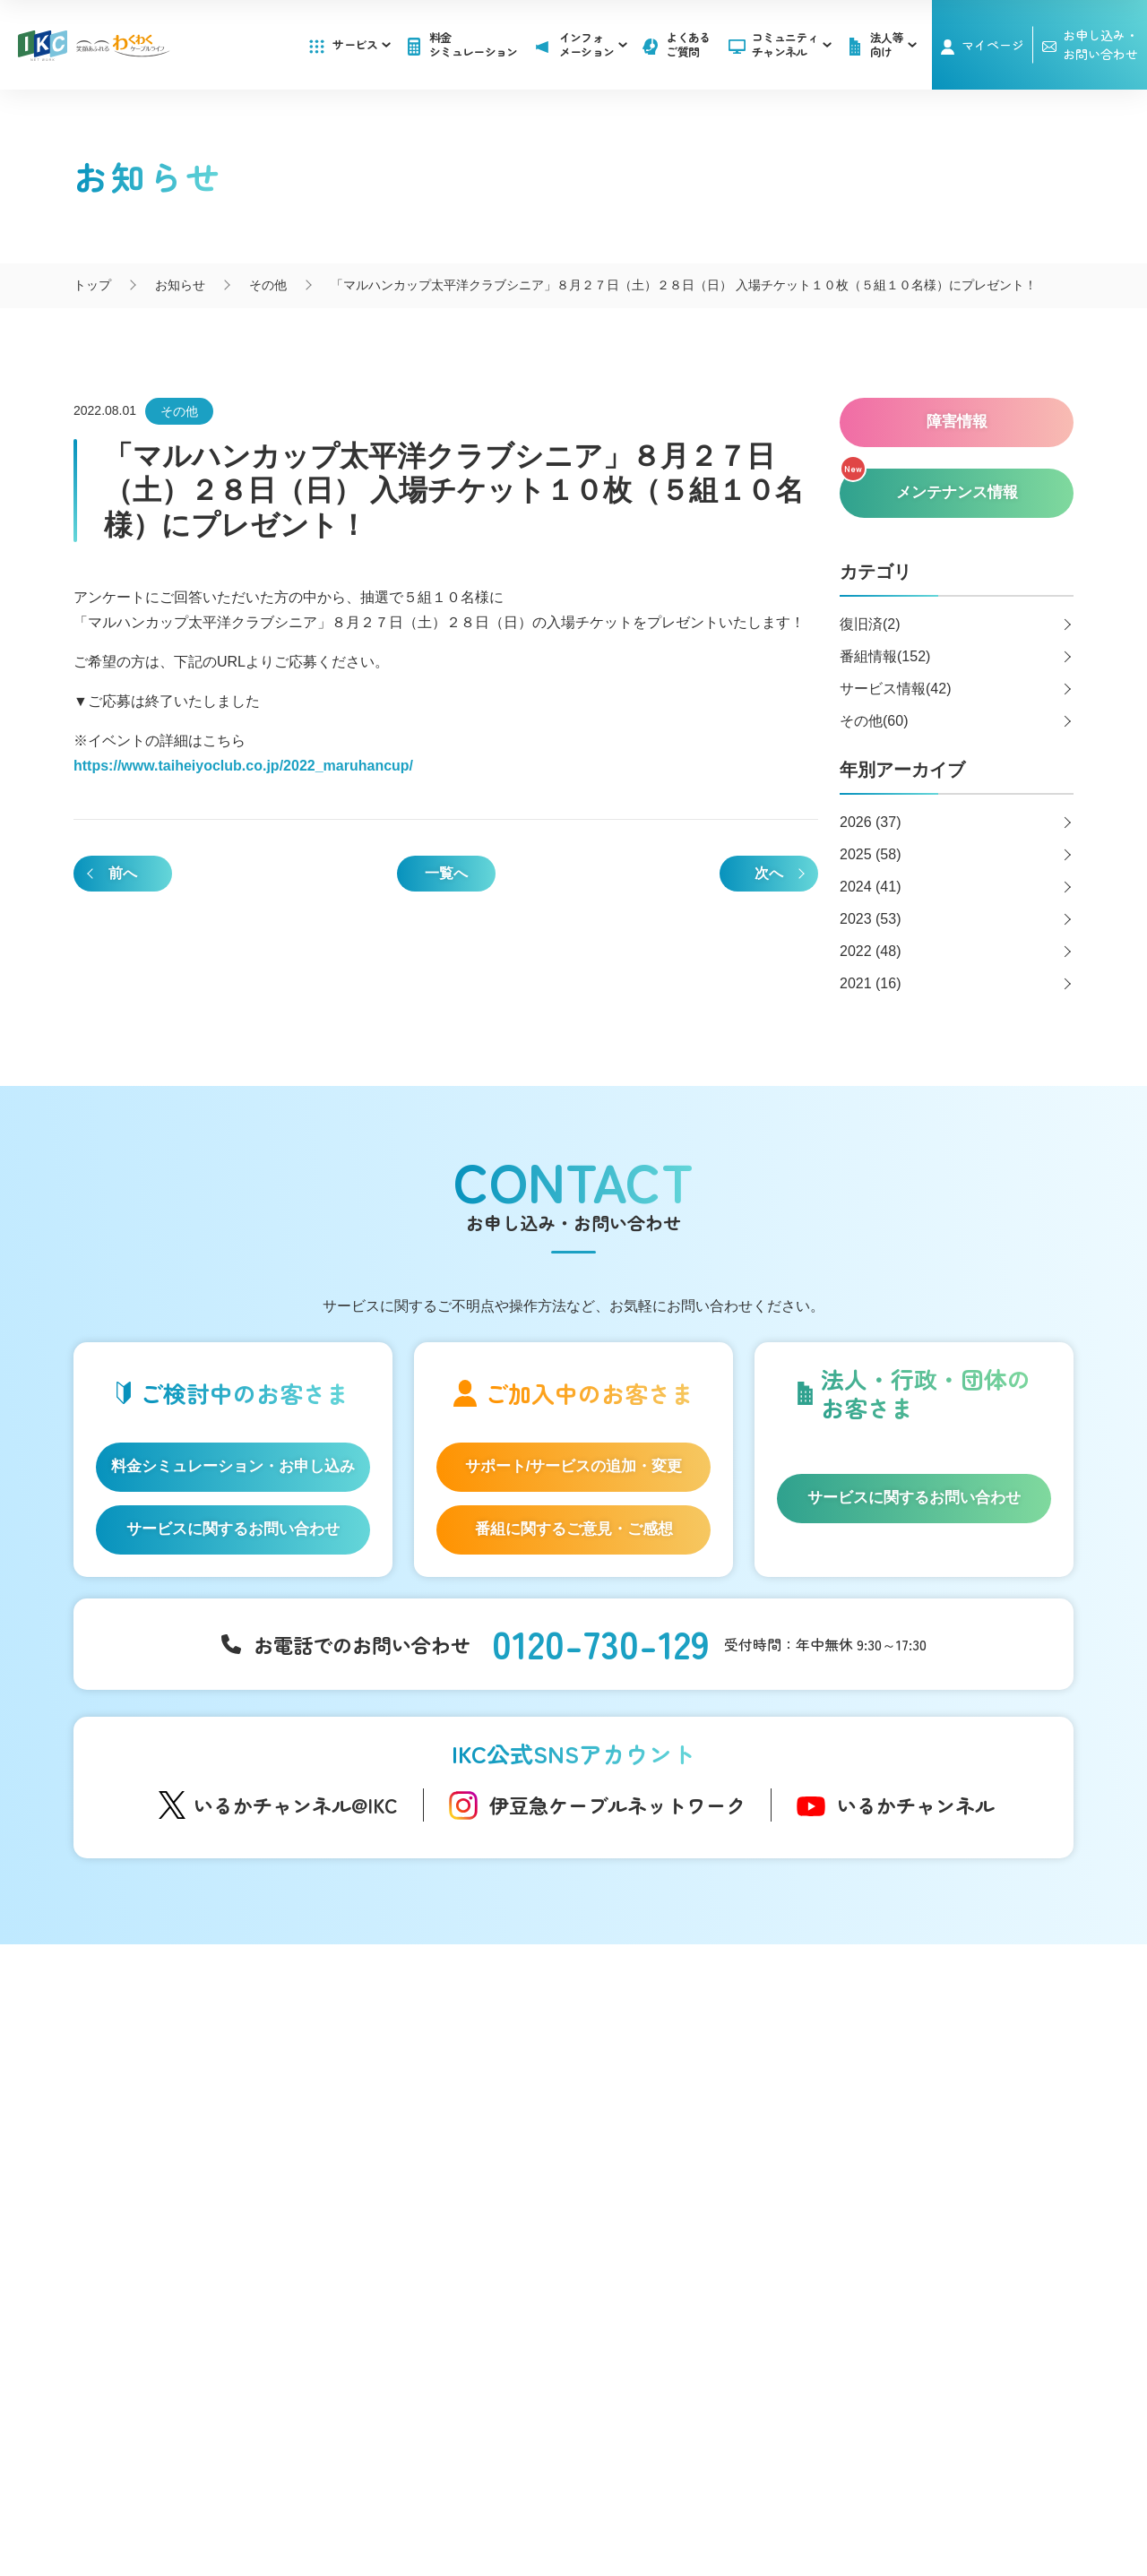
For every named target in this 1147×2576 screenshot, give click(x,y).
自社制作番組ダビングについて (419, 2134)
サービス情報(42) (895, 688)
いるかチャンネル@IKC (296, 1804)
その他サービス (681, 2296)
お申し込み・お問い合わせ (924, 2117)
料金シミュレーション (473, 44)
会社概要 (408, 2486)
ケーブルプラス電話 (201, 2161)
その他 (179, 411)
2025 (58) (870, 854)
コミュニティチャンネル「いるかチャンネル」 (440, 2055)
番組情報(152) (885, 656)
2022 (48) (870, 951)
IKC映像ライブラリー (428, 2172)
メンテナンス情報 (687, 2133)
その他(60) (874, 720)
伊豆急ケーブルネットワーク (617, 1804)
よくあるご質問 (688, 44)
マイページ (993, 45)
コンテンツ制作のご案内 (706, 2268)
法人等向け (667, 2208)
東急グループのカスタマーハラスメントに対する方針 (704, 2505)
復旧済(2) (870, 624)
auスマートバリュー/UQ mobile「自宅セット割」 (224, 2198)
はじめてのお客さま (201, 2078)
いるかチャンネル (916, 1804)
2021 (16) (870, 983)
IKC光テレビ (179, 2133)
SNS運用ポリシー (510, 2486)
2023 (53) (870, 918)
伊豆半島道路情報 (419, 2258)
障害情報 (662, 2106)
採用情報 (869, 2154)
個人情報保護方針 (637, 2486)
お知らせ (662, 2078)
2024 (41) (870, 886)
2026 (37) (870, 822)
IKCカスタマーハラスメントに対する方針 (409, 2505)
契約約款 (739, 2486)
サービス (361, 44)
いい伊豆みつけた (419, 2221)
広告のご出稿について (700, 2240)
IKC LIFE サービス (195, 2235)
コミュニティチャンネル (792, 44)
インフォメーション (694, 2045)
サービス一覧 (182, 2045)
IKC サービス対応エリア (212, 2263)
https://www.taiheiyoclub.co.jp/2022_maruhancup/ (243, 765)
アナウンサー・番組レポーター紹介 (469, 2097)
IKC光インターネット (204, 2106)
